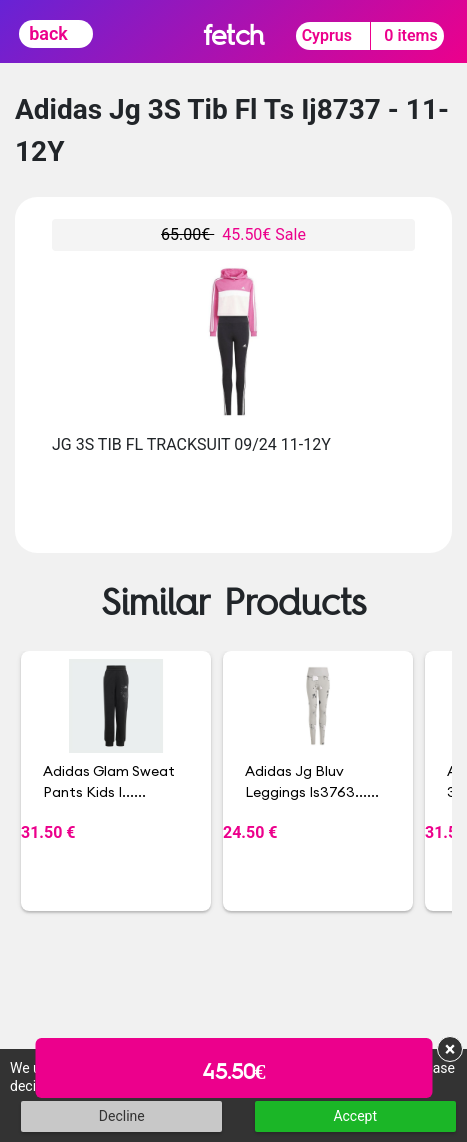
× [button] (450, 1049)
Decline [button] (122, 1116)
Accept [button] (355, 1116)
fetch (233, 34)
